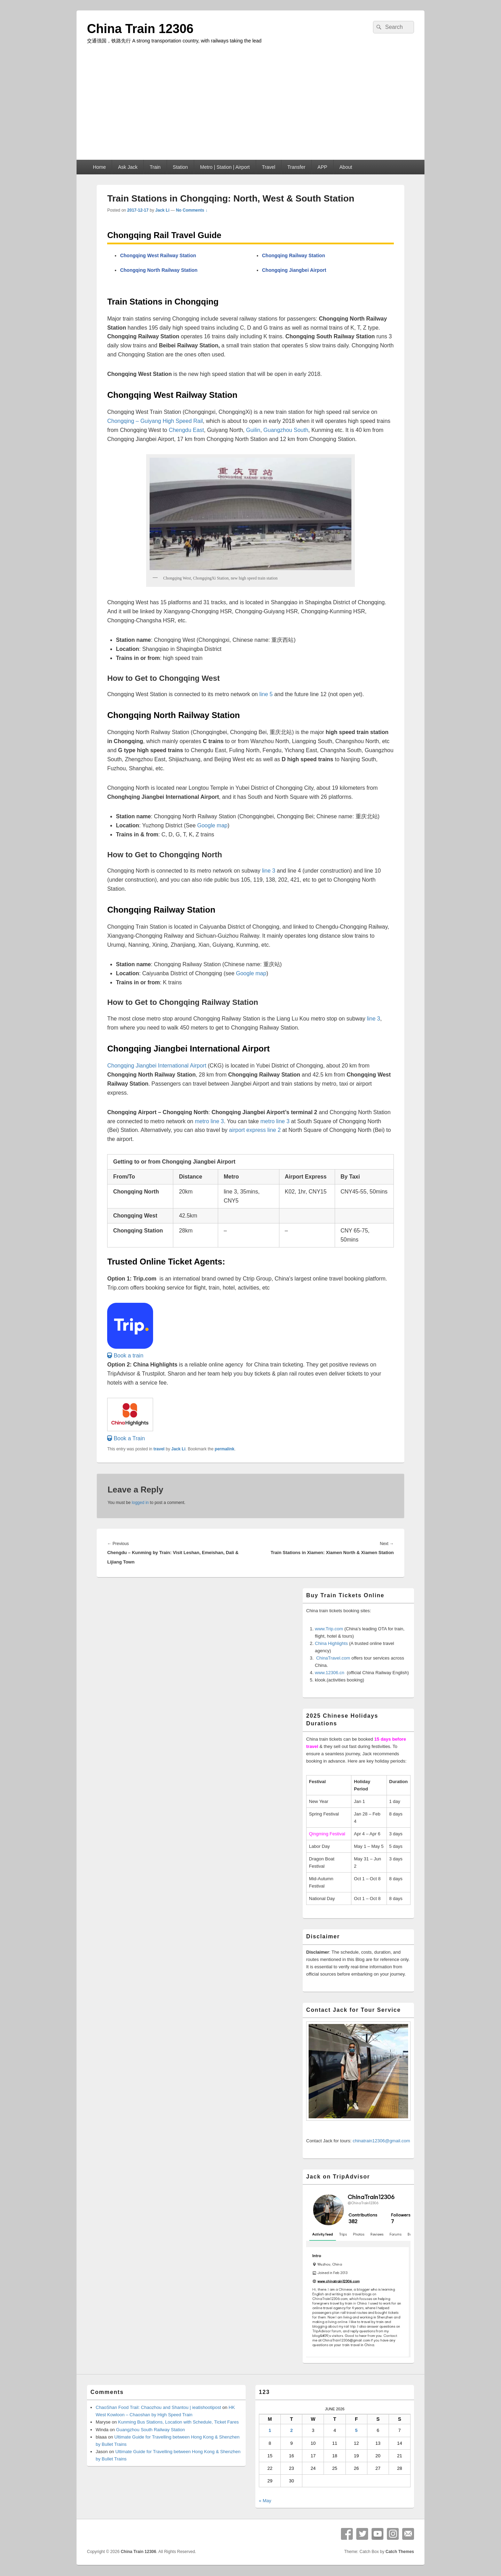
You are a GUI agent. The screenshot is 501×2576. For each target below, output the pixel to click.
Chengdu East (186, 430)
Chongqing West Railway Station (158, 255)
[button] (125, 1355)
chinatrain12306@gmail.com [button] (381, 2140)
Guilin (253, 430)
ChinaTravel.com (333, 1658)
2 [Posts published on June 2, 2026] (291, 2430)
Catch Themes (399, 2551)
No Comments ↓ (192, 210)
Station (180, 167)
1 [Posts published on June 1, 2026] (270, 2430)
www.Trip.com (329, 1628)
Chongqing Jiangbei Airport (294, 270)
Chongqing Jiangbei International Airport (156, 1066)
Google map (212, 825)
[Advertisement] (250, 107)
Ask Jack (127, 167)
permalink (224, 1449)
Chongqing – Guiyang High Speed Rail (155, 421)
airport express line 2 (255, 1130)
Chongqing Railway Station (293, 255)
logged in (140, 1502)
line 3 (268, 871)
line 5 (266, 694)
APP (322, 167)
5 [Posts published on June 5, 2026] (356, 2430)
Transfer (296, 167)
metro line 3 (209, 1121)
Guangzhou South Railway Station (150, 2429)
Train (155, 167)
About (346, 167)
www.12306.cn (330, 1672)
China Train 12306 (140, 29)
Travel (268, 167)
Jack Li (162, 210)
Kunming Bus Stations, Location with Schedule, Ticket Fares (178, 2422)
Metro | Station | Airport (225, 167)
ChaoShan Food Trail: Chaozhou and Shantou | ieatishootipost (158, 2407)
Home (99, 167)
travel (159, 1449)
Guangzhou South (285, 430)
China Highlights (331, 1643)
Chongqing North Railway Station (158, 270)
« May (265, 2500)
